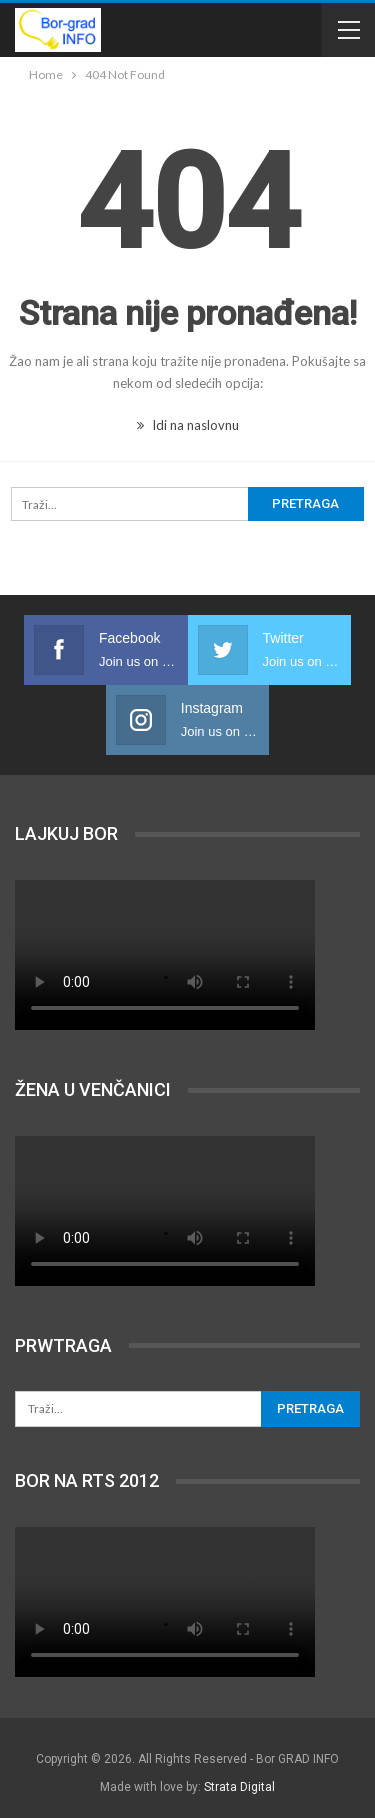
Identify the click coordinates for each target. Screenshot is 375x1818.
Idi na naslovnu (188, 425)
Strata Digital (239, 1787)
